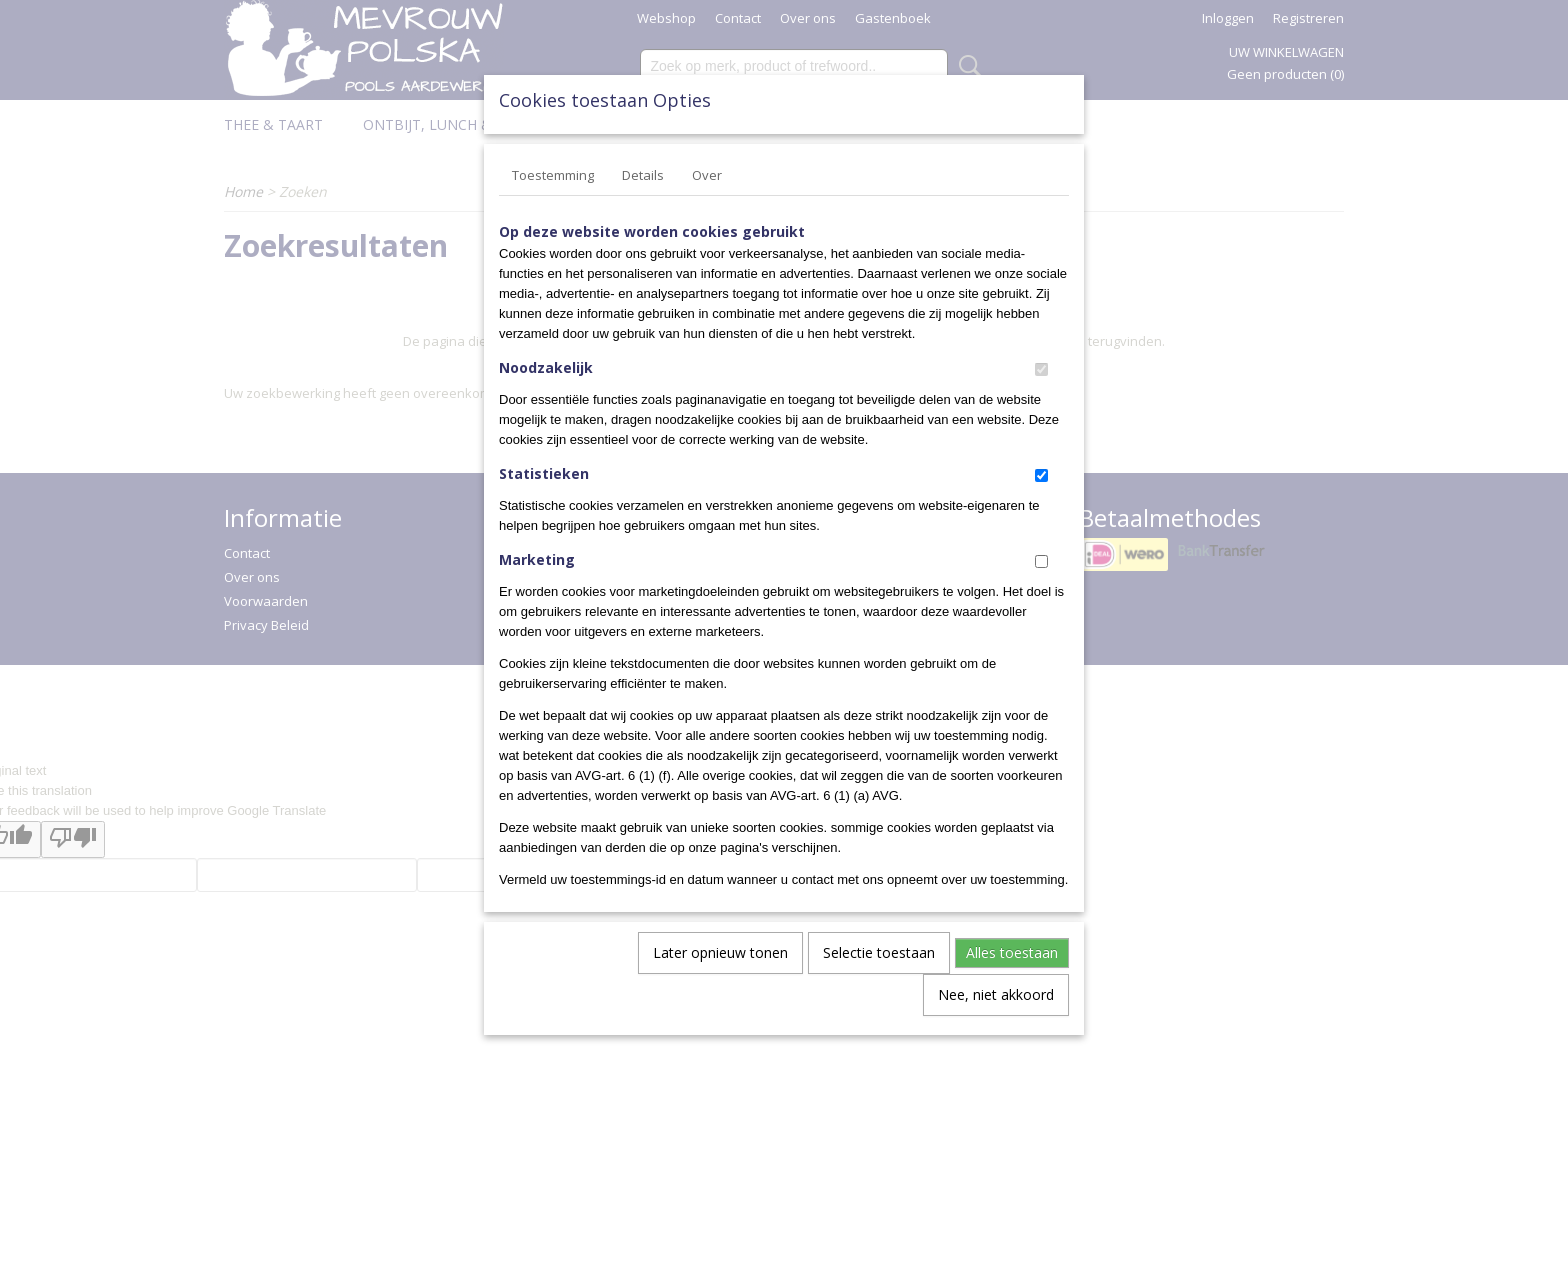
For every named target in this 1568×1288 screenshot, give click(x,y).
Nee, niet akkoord (996, 994)
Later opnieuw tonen (720, 952)
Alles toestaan (1012, 952)
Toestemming (553, 175)
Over (707, 175)
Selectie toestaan (879, 952)
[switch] (1041, 369)
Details (643, 175)
